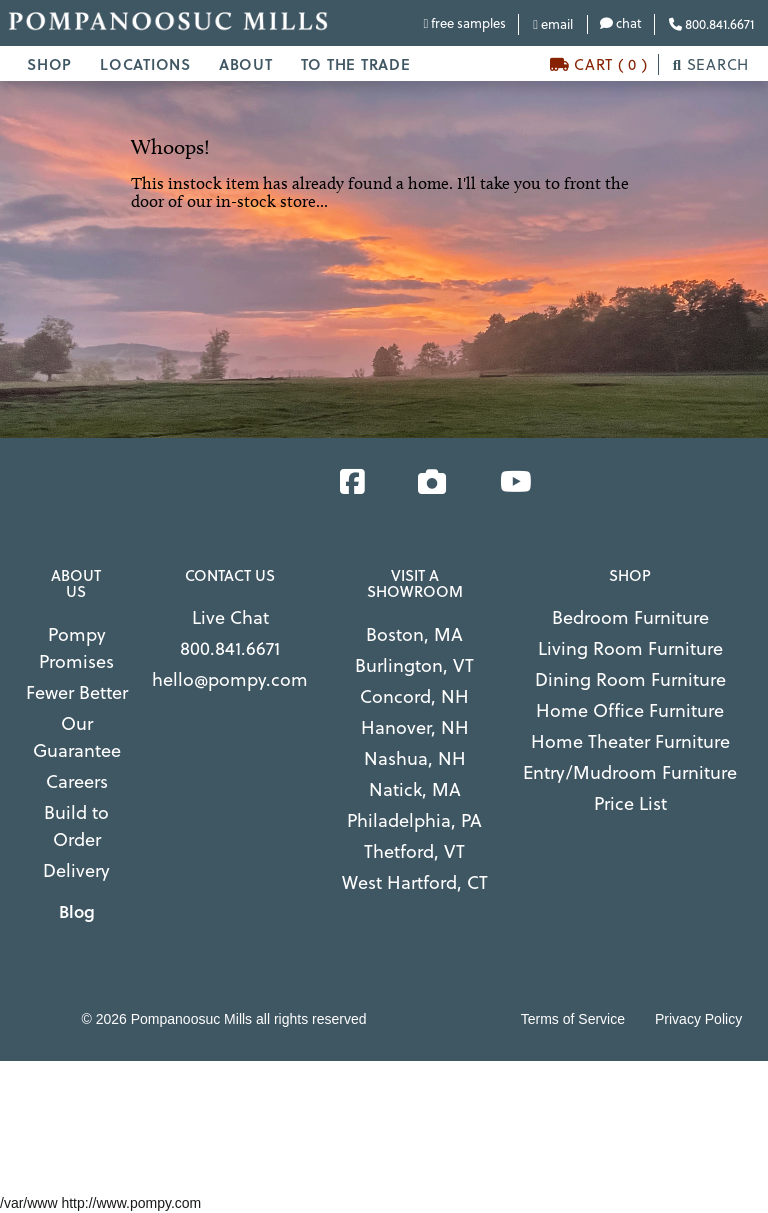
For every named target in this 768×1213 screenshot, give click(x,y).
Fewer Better (77, 691)
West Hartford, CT (415, 881)
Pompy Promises (76, 647)
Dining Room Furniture (630, 678)
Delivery (76, 869)
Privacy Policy (698, 1019)
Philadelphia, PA (414, 819)
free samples (465, 22)
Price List (630, 802)
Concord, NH (414, 695)
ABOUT (246, 64)
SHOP (49, 64)
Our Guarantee (77, 736)
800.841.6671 (711, 23)
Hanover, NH (415, 726)
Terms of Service (573, 1019)
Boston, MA (414, 633)
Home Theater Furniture (630, 740)
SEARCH (711, 64)
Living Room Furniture (630, 647)
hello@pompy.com (230, 678)
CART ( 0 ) (599, 64)
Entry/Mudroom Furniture (630, 771)
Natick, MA (415, 788)
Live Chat (230, 616)
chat (621, 22)
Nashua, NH (415, 757)
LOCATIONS (145, 64)
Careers (77, 780)
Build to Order (76, 825)
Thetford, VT (414, 850)
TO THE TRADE (356, 64)
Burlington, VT (414, 664)
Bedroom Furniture (630, 616)
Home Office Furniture (630, 709)
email (553, 23)
